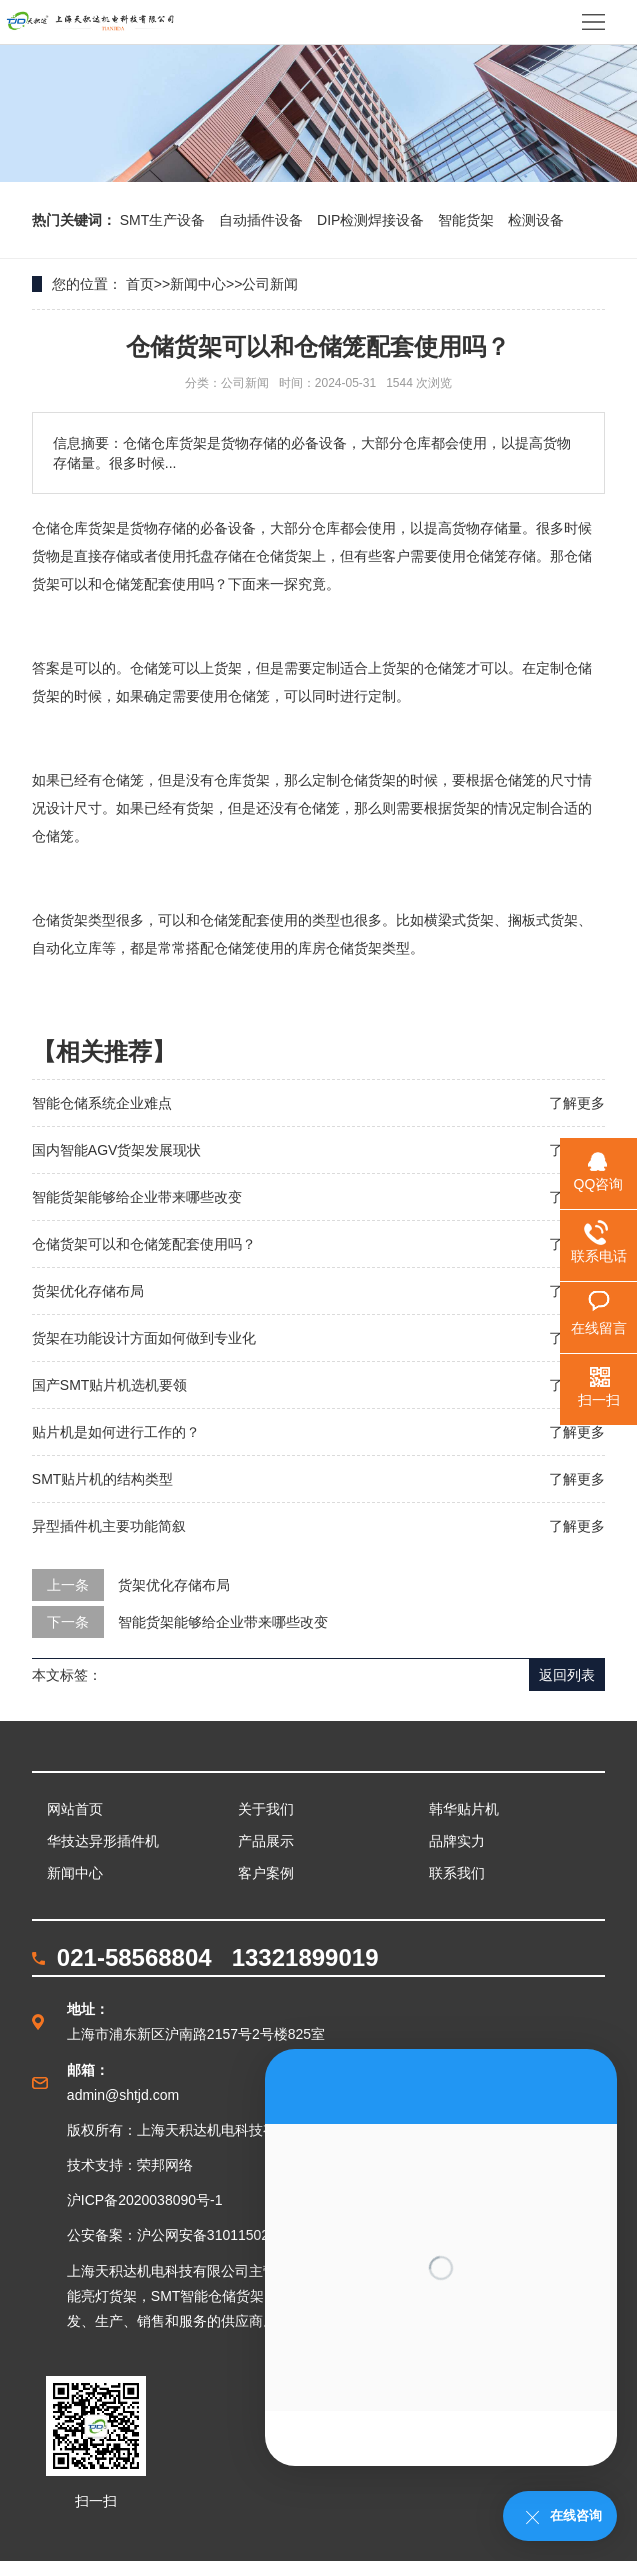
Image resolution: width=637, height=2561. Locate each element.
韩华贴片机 (464, 1809)
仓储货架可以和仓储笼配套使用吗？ (144, 1244)
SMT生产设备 (164, 220)
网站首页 (75, 1809)
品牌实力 (457, 1841)
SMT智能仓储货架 (208, 2296)
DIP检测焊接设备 (372, 220)
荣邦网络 (165, 2165)
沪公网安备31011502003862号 (233, 2235)
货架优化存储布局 (88, 1291)
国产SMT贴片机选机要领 (110, 1385)
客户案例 (266, 1873)
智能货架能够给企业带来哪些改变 (137, 1197)
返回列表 (567, 1675)
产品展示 (266, 1841)
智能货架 (468, 220)
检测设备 (536, 220)
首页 (140, 284)
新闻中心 (198, 284)
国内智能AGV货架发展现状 (117, 1150)
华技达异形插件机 (103, 1841)
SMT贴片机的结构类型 (103, 1479)
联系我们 (457, 1873)
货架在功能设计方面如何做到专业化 (144, 1338)
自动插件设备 (263, 220)
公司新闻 (270, 284)
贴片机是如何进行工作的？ (116, 1432)
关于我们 (266, 1809)
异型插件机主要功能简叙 (109, 1526)
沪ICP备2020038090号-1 (145, 2200)
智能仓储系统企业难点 (102, 1103)
